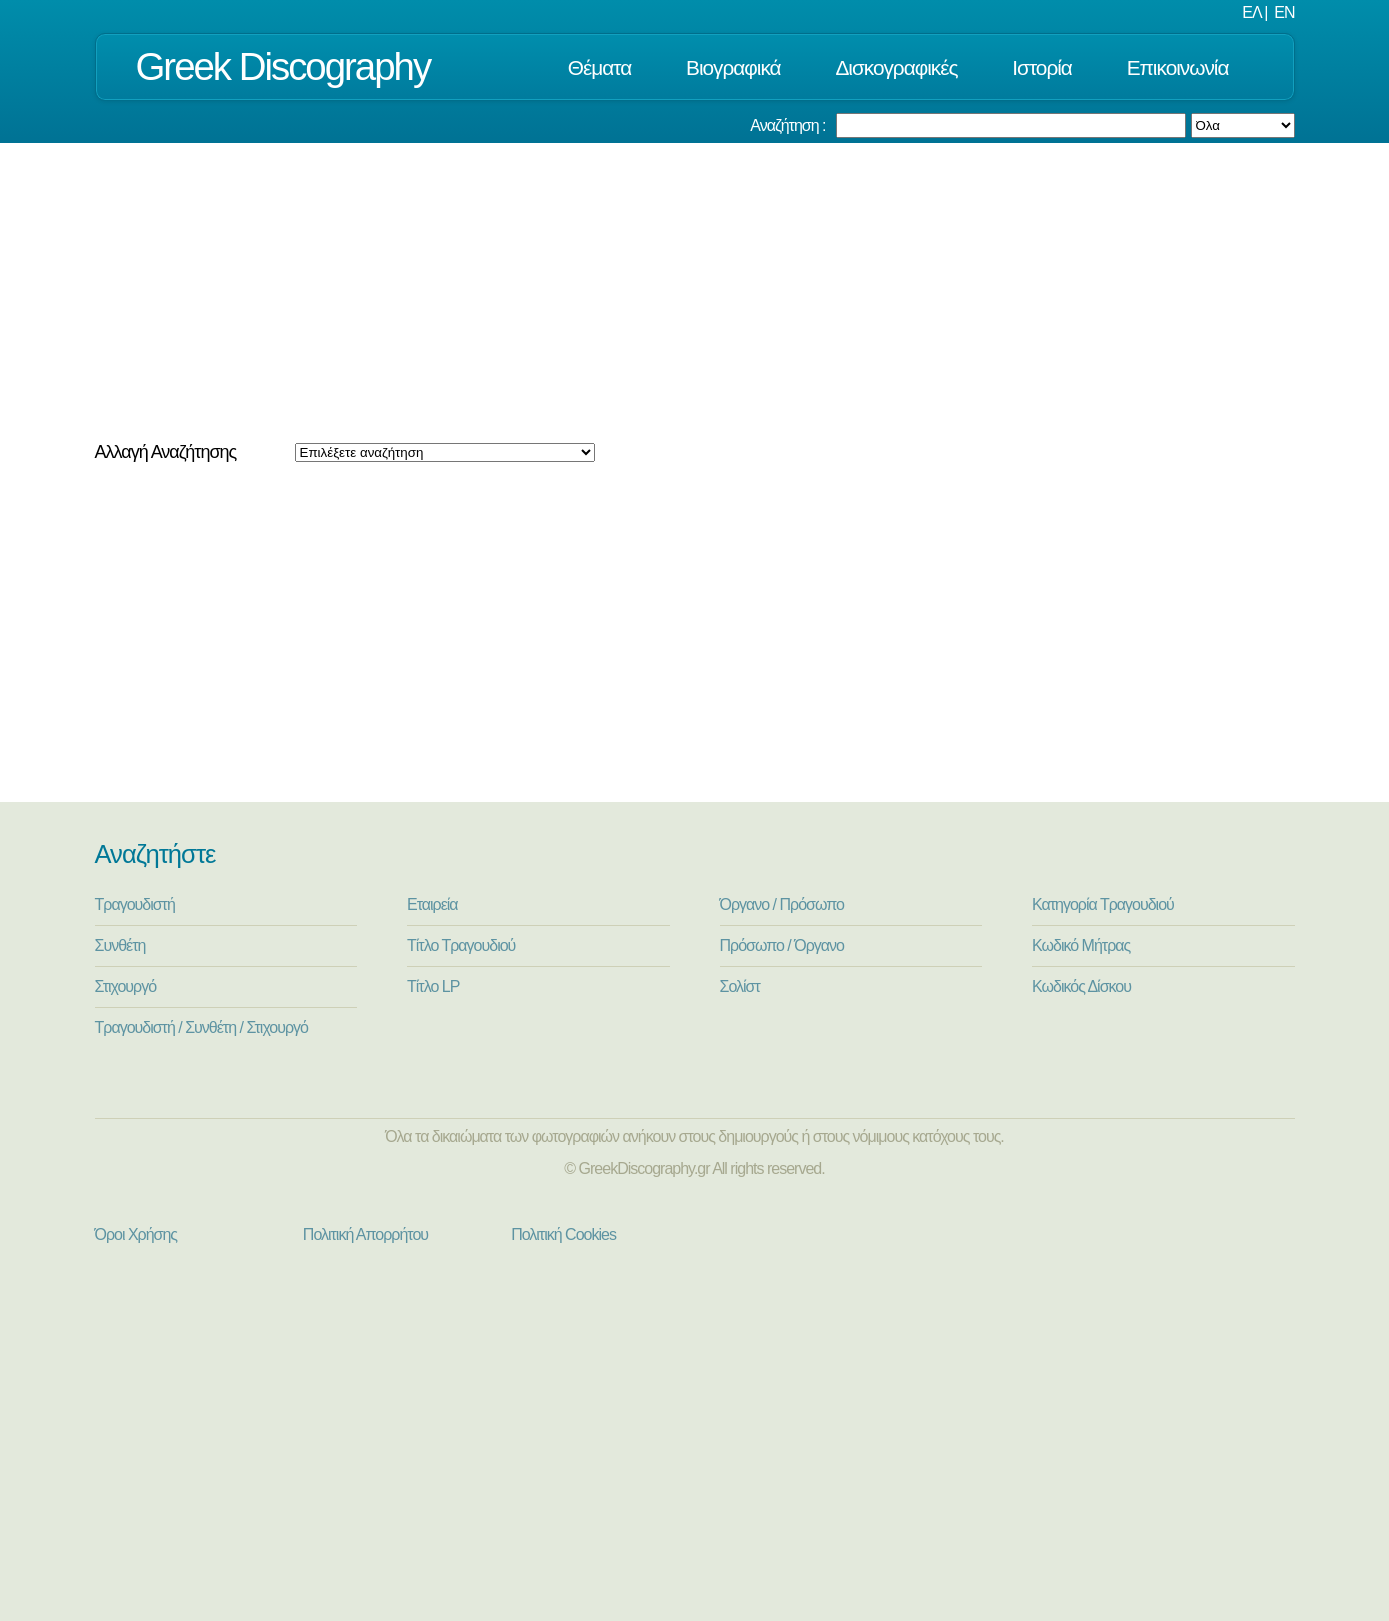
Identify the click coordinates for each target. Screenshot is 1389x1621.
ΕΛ (1251, 12)
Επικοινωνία (1178, 67)
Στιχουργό (126, 986)
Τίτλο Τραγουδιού (461, 945)
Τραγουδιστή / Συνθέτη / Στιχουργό (202, 1027)
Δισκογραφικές (896, 67)
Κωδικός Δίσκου (1081, 986)
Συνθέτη (120, 945)
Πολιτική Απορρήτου (365, 1234)
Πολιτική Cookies (563, 1234)
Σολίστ (740, 986)
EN (1284, 12)
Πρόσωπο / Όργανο (782, 945)
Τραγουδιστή (135, 904)
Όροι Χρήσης (136, 1234)
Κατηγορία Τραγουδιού (1103, 904)
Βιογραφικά (733, 67)
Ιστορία (1042, 67)
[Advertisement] (695, 293)
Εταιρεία (432, 904)
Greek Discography (283, 66)
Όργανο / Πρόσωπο (782, 904)
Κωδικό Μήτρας (1081, 945)
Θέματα (599, 67)
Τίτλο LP (433, 986)
